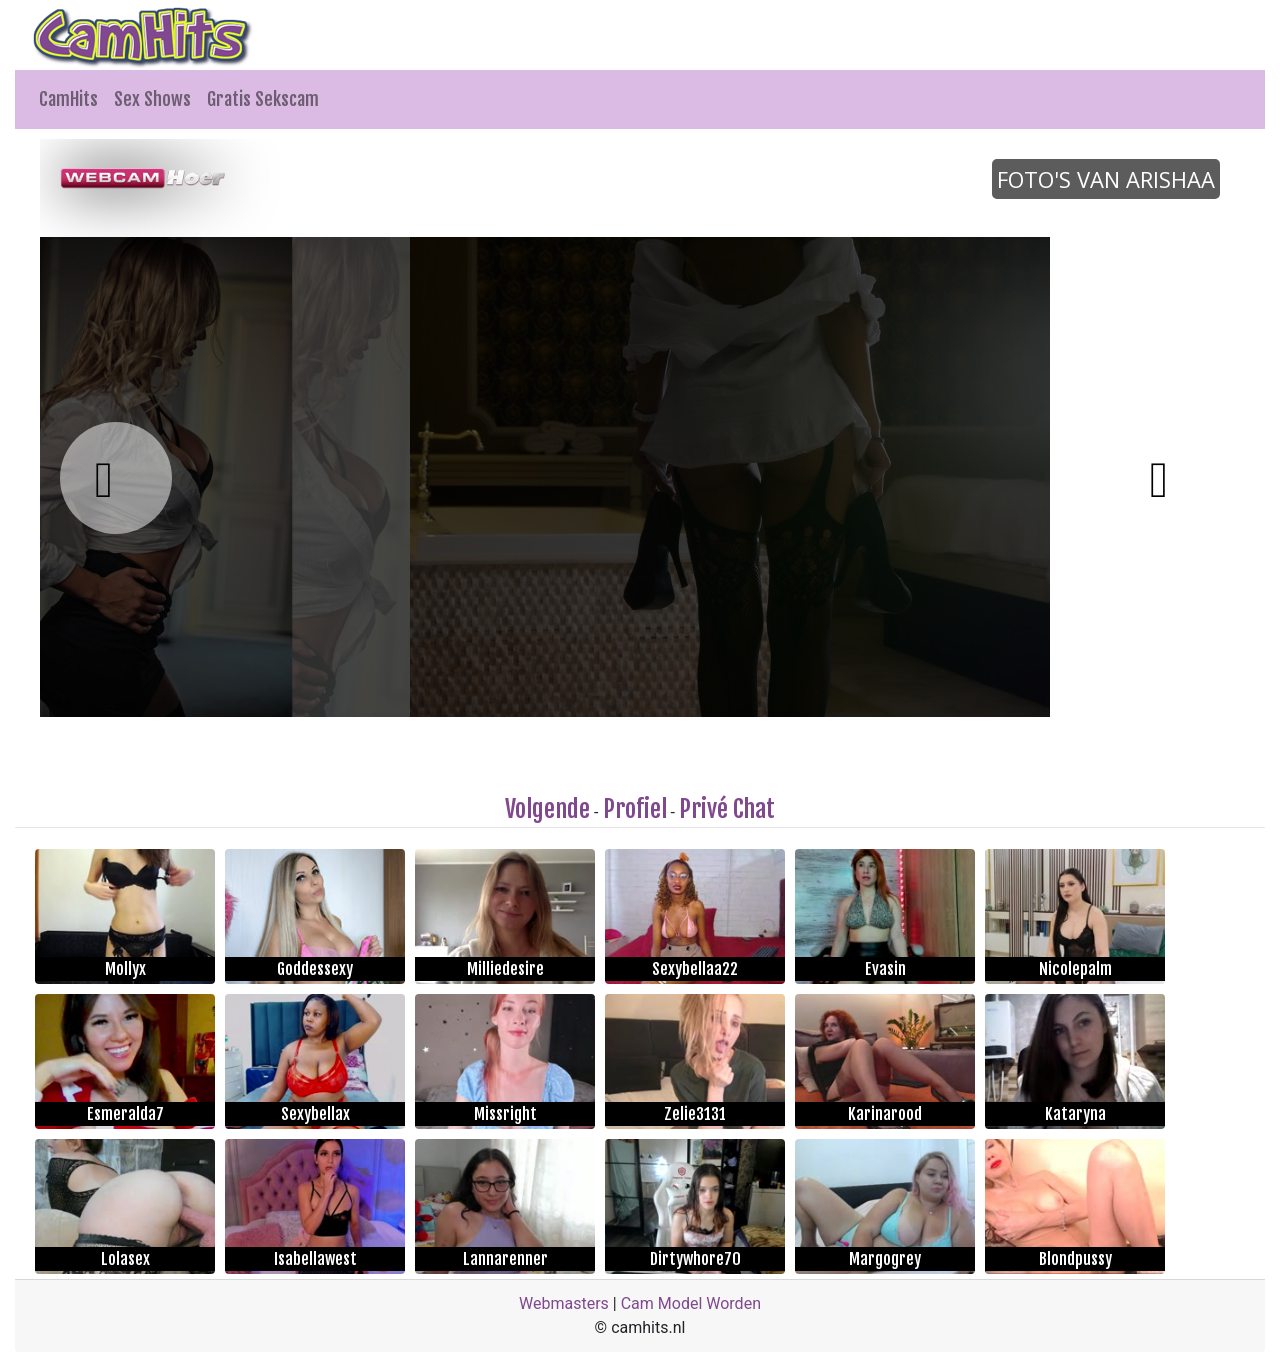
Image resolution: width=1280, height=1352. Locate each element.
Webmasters (564, 1303)
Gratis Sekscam (263, 99)
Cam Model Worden (691, 1303)
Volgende (547, 809)
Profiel (635, 809)
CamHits (68, 99)
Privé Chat (727, 809)
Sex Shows (152, 99)
